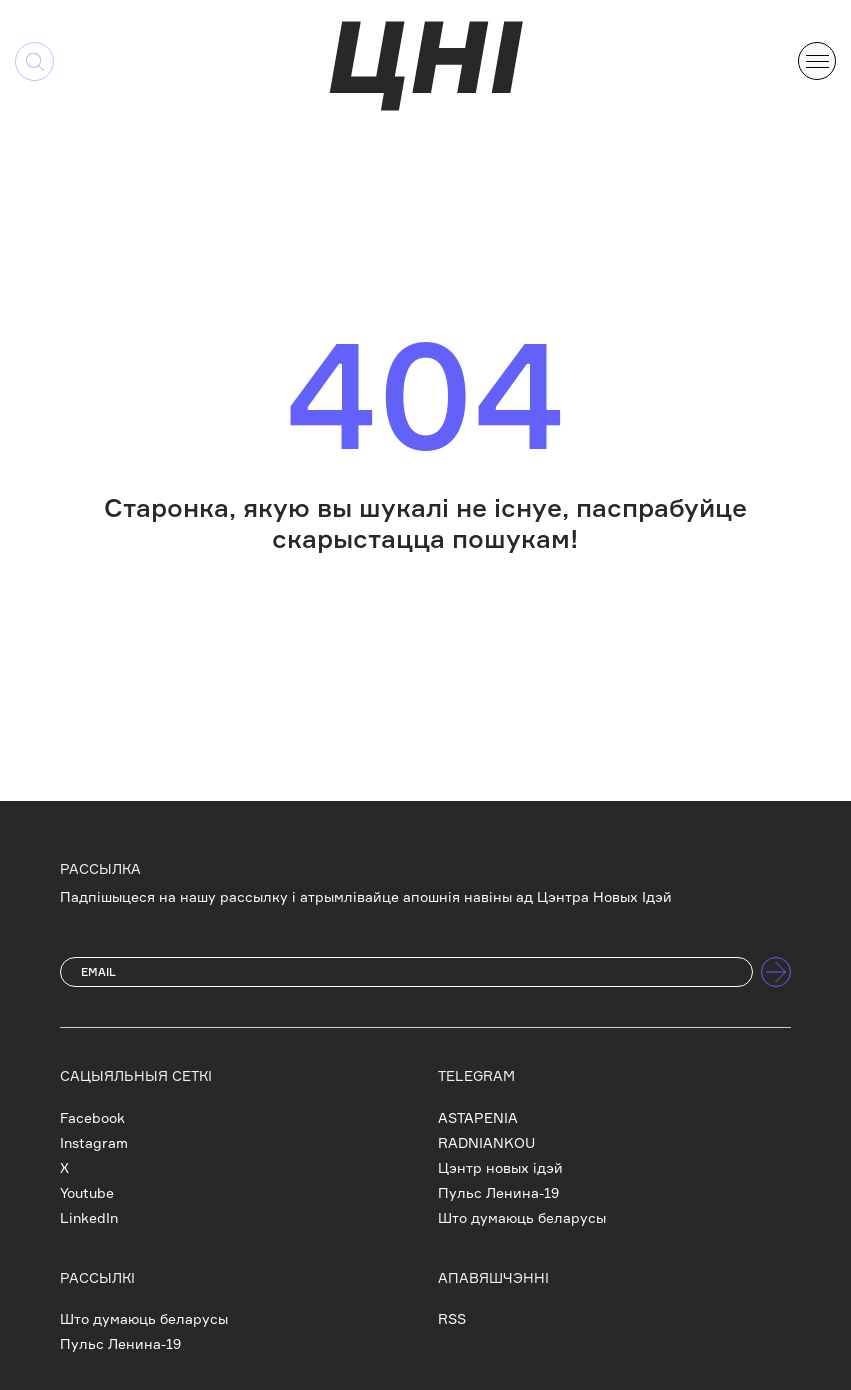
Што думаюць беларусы (522, 1217)
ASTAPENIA (478, 1117)
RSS (452, 1318)
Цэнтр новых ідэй (500, 1167)
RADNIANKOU (486, 1142)
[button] (817, 59)
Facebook (92, 1117)
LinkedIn (89, 1217)
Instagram (94, 1142)
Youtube (87, 1192)
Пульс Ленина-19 (498, 1192)
